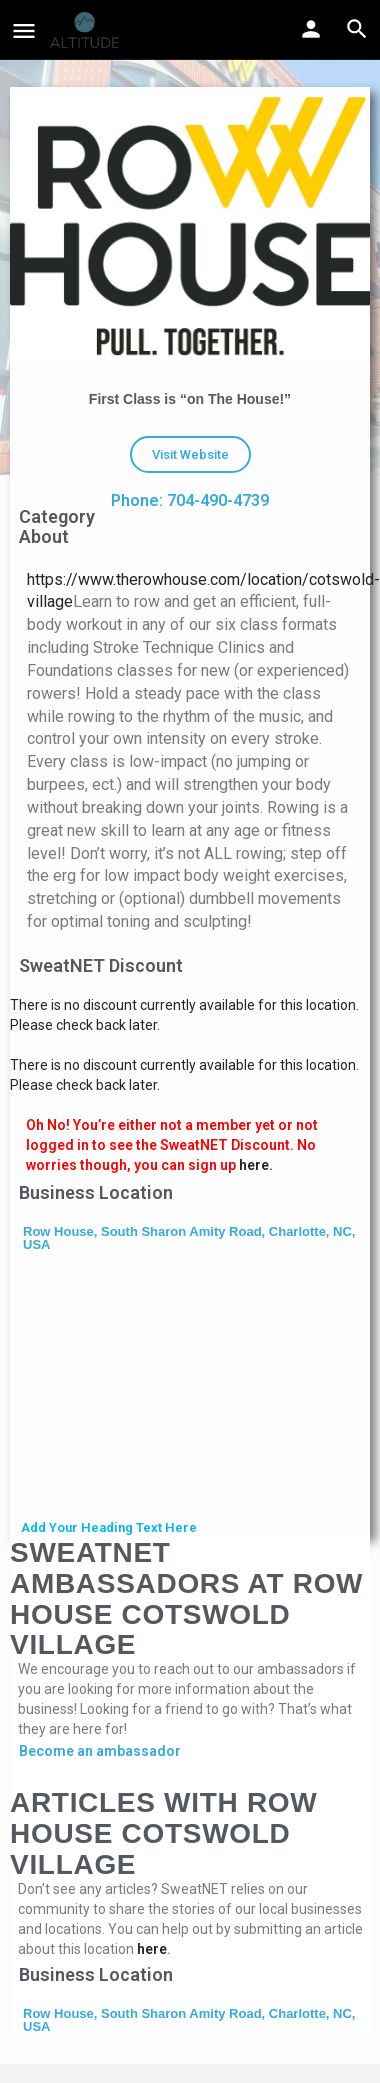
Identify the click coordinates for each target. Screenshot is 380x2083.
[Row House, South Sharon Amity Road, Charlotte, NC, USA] (190, 1388)
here (152, 1949)
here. (256, 1165)
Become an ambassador (100, 1751)
